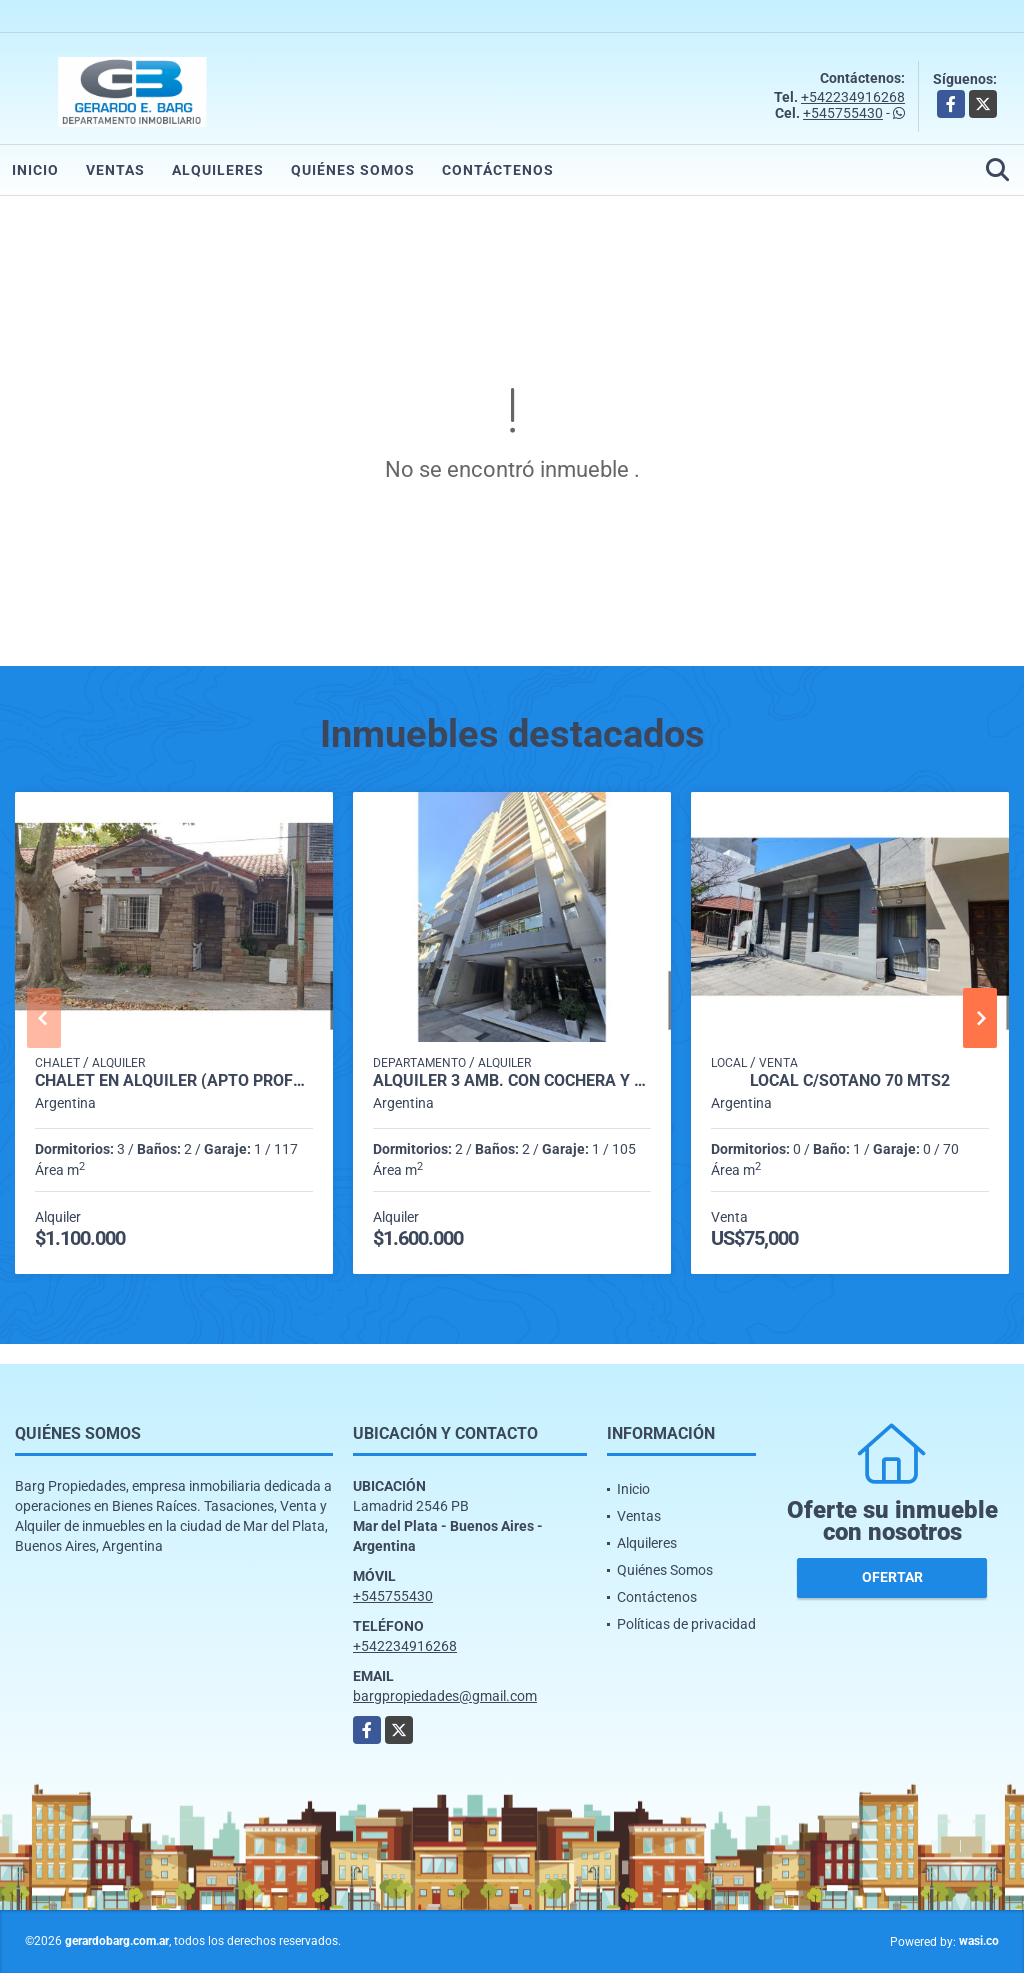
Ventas (115, 170)
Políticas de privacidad (686, 1624)
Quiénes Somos (353, 170)
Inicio (35, 170)
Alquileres (218, 170)
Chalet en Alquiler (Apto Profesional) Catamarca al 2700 (174, 1081)
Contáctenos (498, 170)
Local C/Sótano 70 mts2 (850, 1081)
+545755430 (843, 113)
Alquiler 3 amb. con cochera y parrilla (512, 1081)
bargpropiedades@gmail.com (445, 1696)
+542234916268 (853, 97)
